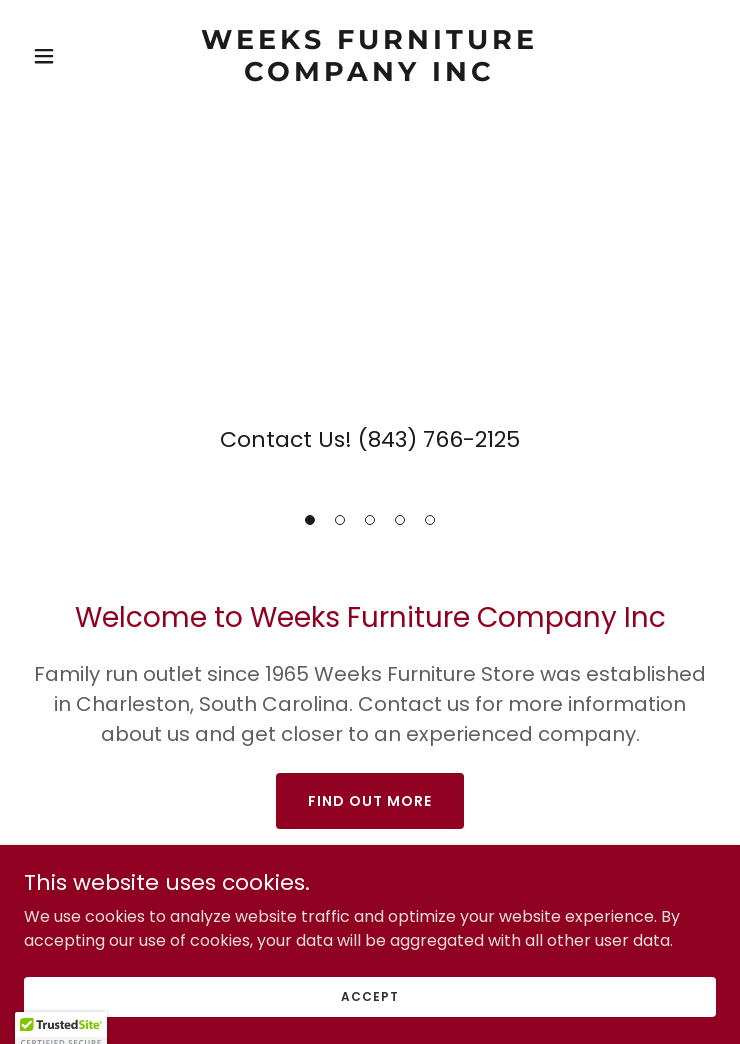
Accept (369, 995)
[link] (370, 75)
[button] (310, 520)
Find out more (370, 801)
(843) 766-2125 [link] (439, 439)
